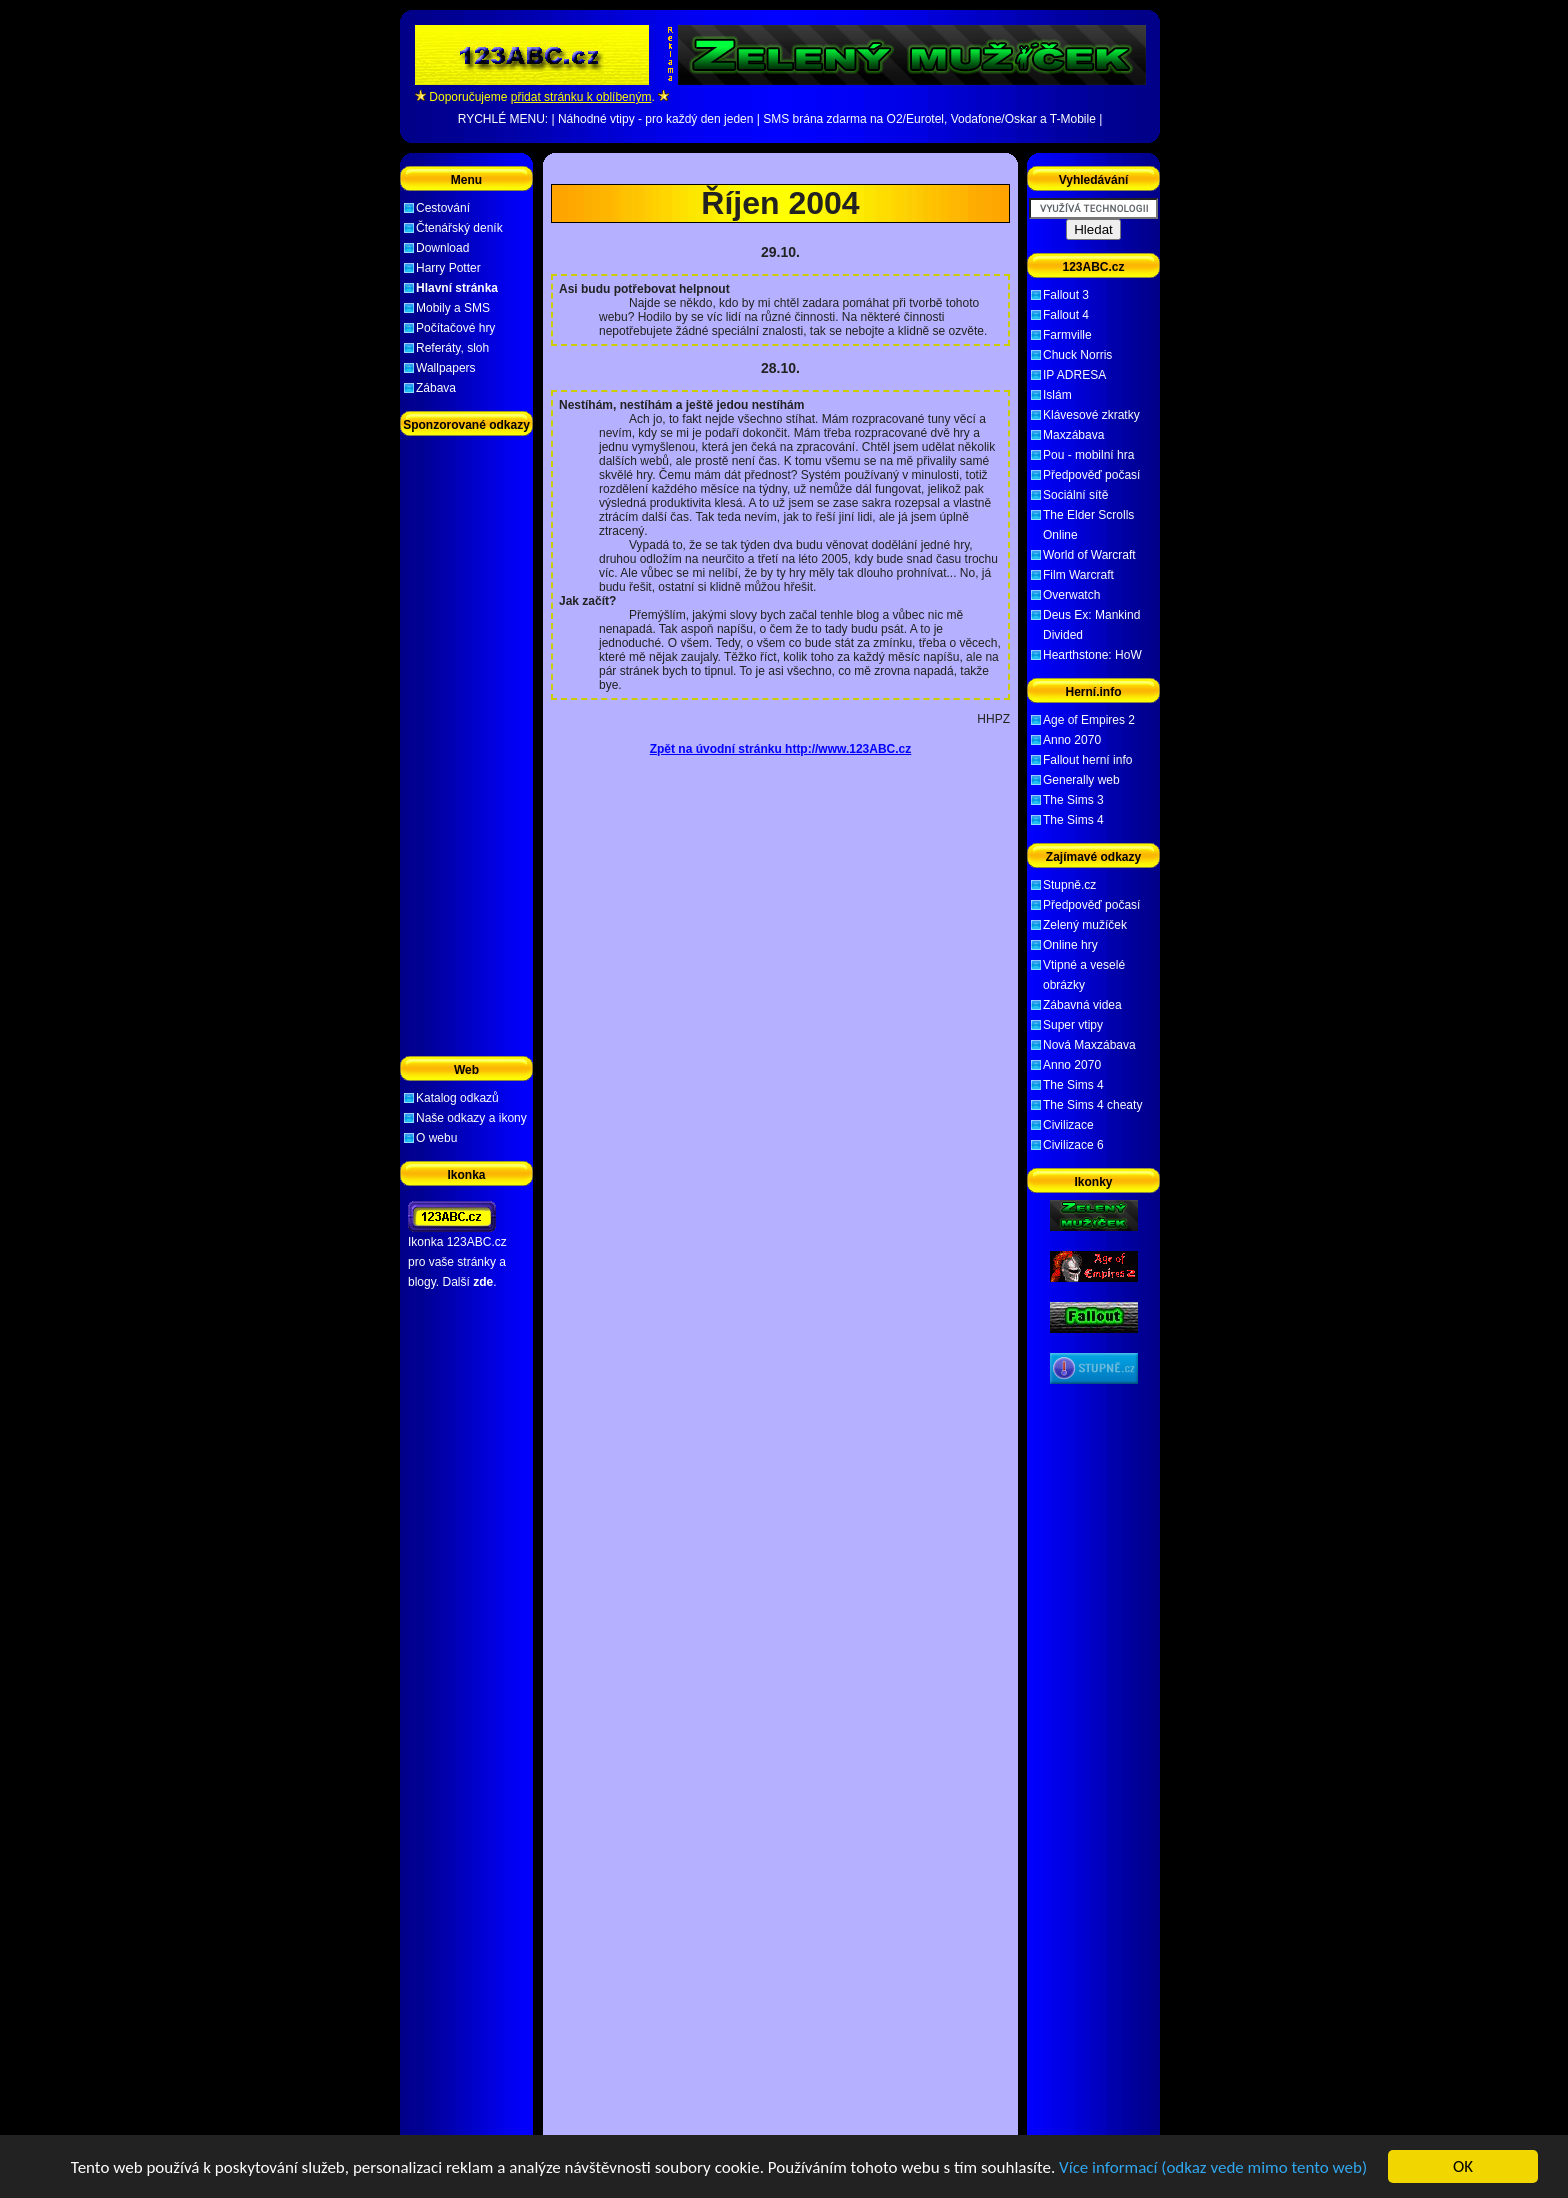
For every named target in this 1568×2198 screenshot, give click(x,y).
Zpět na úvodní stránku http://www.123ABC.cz (781, 749)
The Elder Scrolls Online (1088, 525)
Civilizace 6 (1073, 1145)
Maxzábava (1073, 435)
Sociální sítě (1075, 495)
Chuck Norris (1077, 355)
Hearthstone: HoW (1092, 655)
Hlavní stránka (457, 288)
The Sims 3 (1073, 800)
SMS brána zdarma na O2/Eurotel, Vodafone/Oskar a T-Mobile (929, 119)
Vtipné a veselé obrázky (1084, 975)
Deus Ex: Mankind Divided (1091, 625)
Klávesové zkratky (1091, 415)
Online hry (1070, 945)
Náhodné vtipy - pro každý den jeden (655, 119)
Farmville (1067, 335)
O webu (436, 1138)
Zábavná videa (1082, 1005)
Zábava (436, 388)
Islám (1057, 395)
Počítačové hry (455, 328)
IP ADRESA (1074, 375)
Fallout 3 (1066, 295)
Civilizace (1068, 1125)
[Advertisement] (781, 168)
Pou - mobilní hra (1088, 455)
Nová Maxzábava (1089, 1045)
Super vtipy (1073, 1025)
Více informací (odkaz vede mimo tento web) (1213, 2167)
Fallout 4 (1066, 315)
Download (442, 248)
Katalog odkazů (457, 1098)
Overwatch (1071, 595)
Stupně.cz (1069, 885)
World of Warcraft (1089, 555)
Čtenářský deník (459, 228)
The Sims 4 (1073, 820)
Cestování (443, 208)
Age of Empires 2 (1089, 720)
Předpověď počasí (1091, 475)
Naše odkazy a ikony (471, 1118)
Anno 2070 (1072, 740)
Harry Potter (448, 268)
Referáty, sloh (452, 348)
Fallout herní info (1087, 760)
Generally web (1081, 780)
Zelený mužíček (1085, 925)
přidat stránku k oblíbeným (581, 97)
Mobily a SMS (453, 308)
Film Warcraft (1078, 575)
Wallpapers (446, 368)
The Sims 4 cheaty (1092, 1105)
